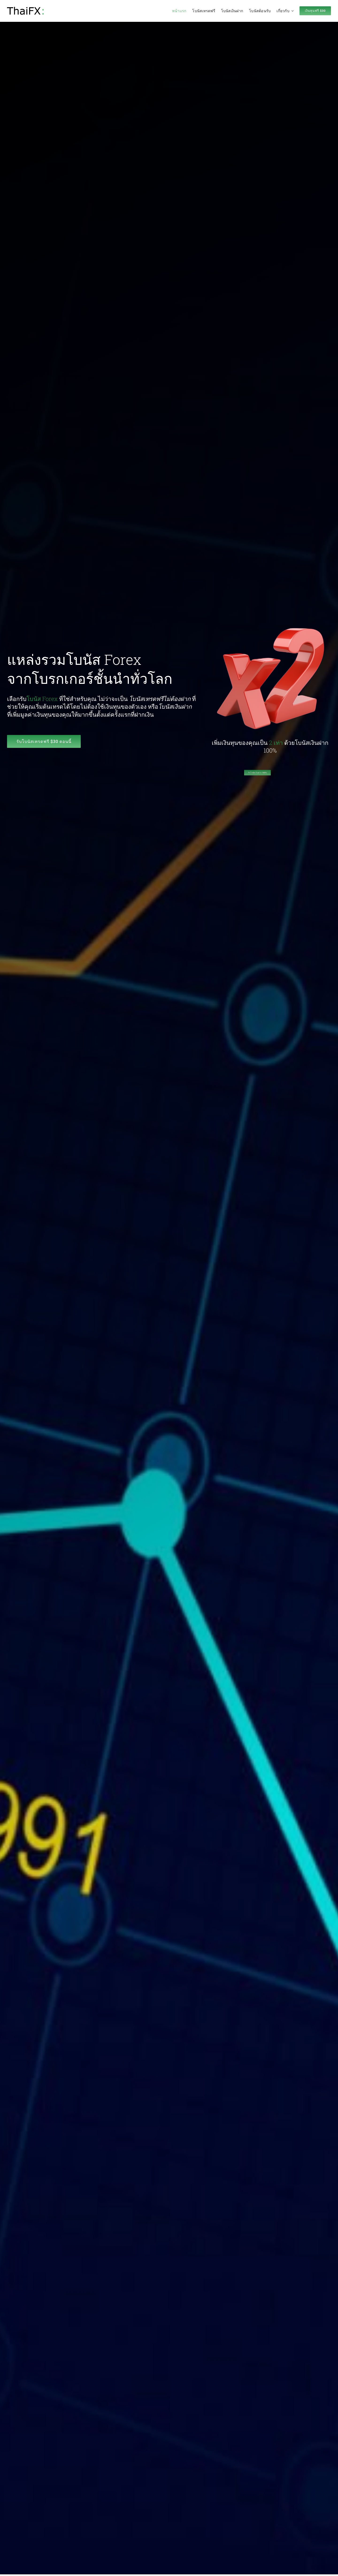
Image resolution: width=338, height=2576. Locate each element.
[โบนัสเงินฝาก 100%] (270, 626)
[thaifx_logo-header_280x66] (26, 8)
